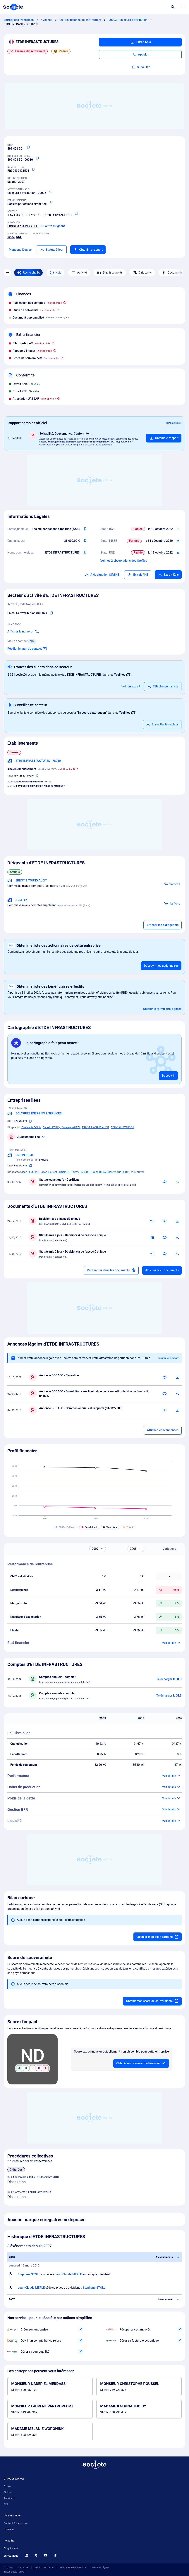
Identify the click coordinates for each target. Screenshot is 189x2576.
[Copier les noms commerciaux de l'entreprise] (85, 552)
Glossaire (9, 2529)
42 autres (138, 1172)
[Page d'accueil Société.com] (13, 7)
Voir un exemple (173, 423)
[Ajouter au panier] (163, 438)
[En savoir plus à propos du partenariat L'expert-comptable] (80, 2351)
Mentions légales (20, 249)
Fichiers (8, 2492)
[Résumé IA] (152, 1221)
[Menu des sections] (7, 272)
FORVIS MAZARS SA (122, 1127)
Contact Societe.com (16, 2523)
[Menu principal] (183, 7)
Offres (7, 2486)
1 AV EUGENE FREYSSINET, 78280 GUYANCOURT (39, 215)
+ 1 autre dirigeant (52, 226)
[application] (95, 1488)
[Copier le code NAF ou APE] (50, 191)
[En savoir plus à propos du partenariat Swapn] (80, 2329)
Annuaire (9, 2498)
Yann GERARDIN (102, 1172)
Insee (11, 237)
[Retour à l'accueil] (94, 2464)
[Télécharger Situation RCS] (178, 529)
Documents (172, 272)
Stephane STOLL (29, 2274)
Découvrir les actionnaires (161, 965)
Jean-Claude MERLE (68, 2274)
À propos (8, 2567)
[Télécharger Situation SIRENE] (178, 540)
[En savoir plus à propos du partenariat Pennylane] (179, 2340)
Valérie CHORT (121, 1172)
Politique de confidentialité (73, 2567)
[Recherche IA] (28, 272)
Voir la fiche (172, 884)
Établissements (110, 272)
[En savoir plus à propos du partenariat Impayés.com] (179, 2329)
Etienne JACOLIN (31, 1127)
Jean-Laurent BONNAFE (55, 1172)
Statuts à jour (51, 250)
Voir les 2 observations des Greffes (123, 560)
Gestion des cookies (44, 2567)
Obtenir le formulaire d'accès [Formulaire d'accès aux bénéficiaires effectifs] (162, 1009)
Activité (79, 272)
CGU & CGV (23, 2567)
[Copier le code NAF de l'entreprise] (51, 613)
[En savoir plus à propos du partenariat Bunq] (80, 2340)
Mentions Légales (100, 2567)
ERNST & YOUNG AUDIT (23, 226)
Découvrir (168, 1075)
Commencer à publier (168, 1358)
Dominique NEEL (70, 1127)
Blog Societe (11, 2548)
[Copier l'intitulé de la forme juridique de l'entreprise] (85, 529)
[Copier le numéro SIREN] (28, 147)
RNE (19, 237)
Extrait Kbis (140, 42)
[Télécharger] (177, 1182)
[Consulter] (164, 1182)
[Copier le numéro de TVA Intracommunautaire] (33, 169)
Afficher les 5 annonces (162, 1430)
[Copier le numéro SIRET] (37, 158)
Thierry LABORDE (81, 1172)
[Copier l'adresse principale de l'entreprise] (76, 213)
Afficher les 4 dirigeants (162, 925)
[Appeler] (140, 54)
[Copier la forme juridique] (51, 202)
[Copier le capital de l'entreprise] (85, 540)
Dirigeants (142, 272)
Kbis (55, 272)
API (6, 2504)
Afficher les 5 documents (162, 1270)
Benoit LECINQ (51, 1127)
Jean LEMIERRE (30, 1172)
